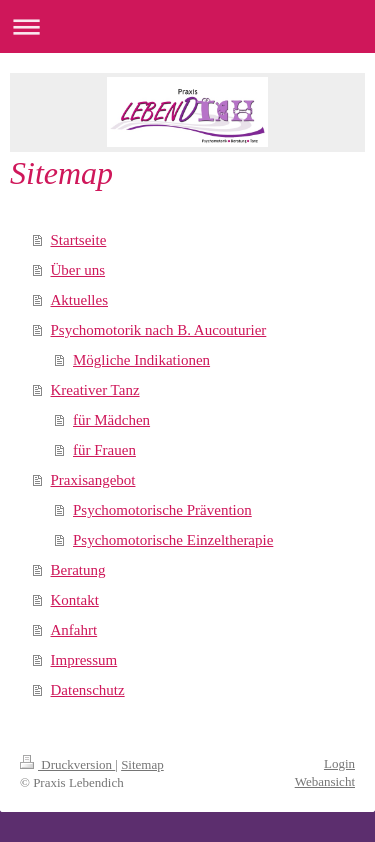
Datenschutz (88, 690)
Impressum (84, 660)
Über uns (78, 270)
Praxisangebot (93, 480)
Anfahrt (74, 630)
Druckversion (67, 764)
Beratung (78, 570)
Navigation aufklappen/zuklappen (187, 26)
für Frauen (104, 450)
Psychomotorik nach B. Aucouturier (159, 330)
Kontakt (75, 600)
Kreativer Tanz (95, 390)
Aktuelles (80, 300)
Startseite (79, 240)
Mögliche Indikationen (141, 360)
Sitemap (142, 764)
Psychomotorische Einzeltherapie (173, 540)
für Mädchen (111, 420)
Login (339, 763)
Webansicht (325, 781)
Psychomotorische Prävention (162, 510)
